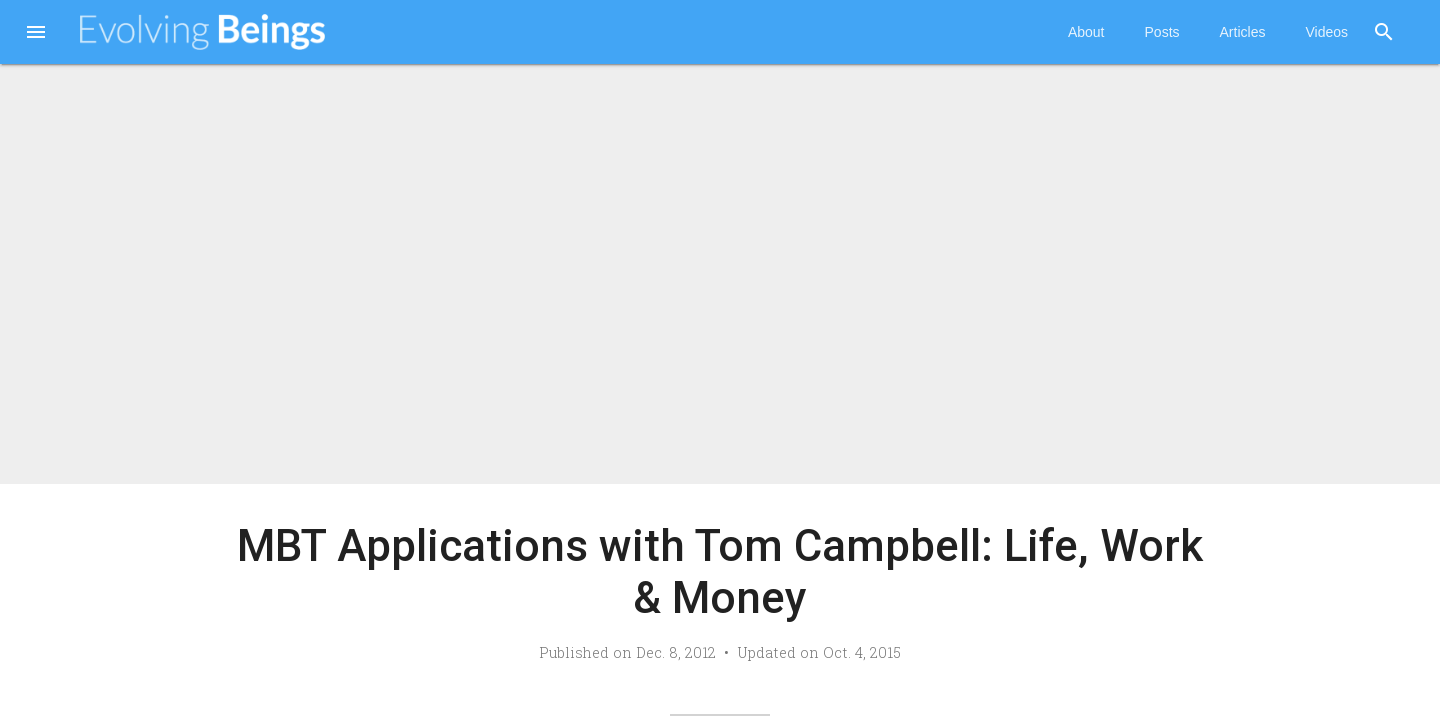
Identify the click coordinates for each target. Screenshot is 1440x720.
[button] (36, 34)
